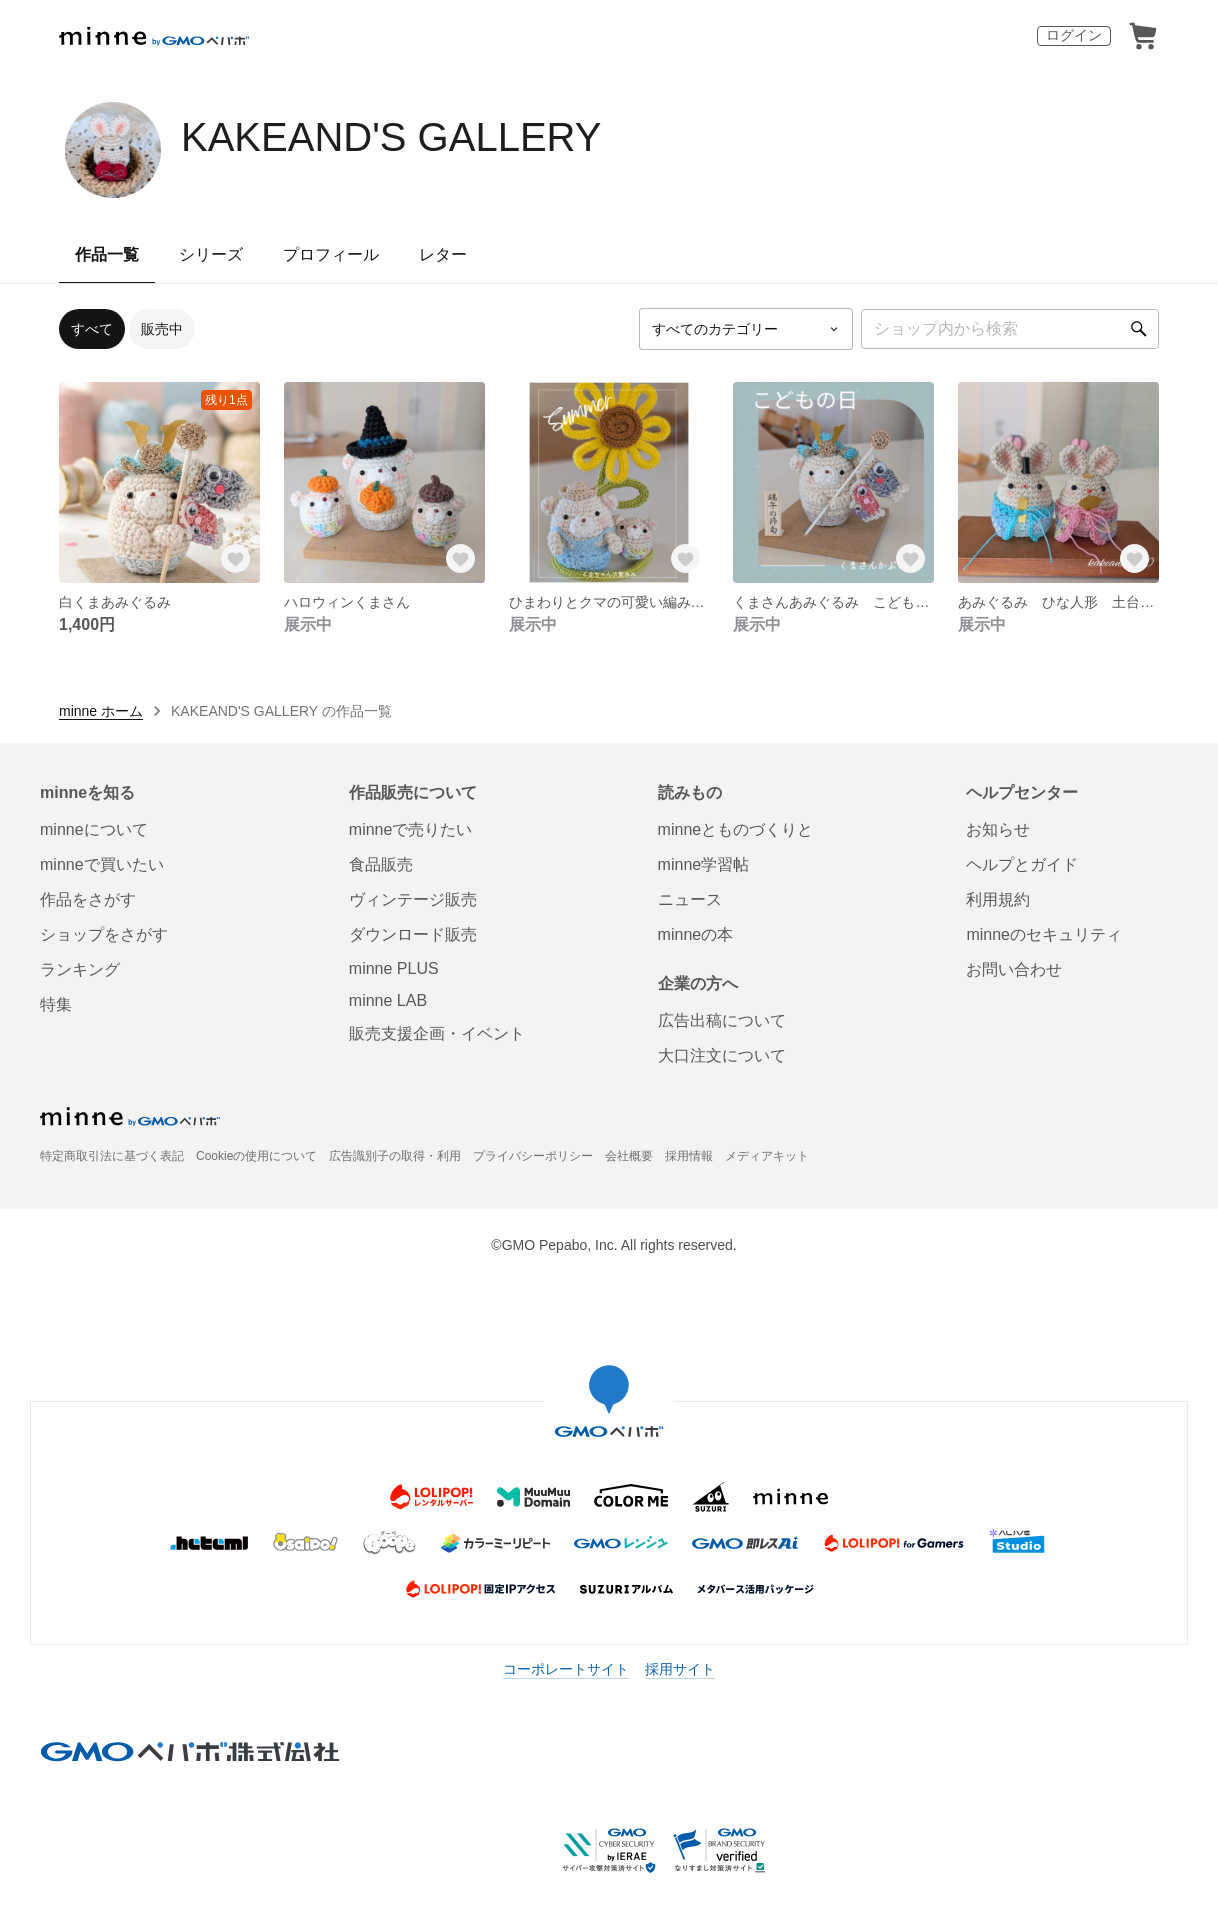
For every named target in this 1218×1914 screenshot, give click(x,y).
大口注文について (722, 1055)
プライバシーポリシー (533, 1156)
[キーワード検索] (1010, 329)
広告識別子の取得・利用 (395, 1156)
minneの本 (696, 934)
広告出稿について (722, 1020)
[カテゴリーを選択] (746, 329)
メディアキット (767, 1156)
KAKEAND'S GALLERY (391, 137)
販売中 (162, 329)
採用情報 (689, 1156)
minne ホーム (101, 711)
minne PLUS (394, 968)
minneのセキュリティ (1044, 934)
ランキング (80, 969)
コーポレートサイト (566, 1669)
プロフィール (331, 254)
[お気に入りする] (236, 559)
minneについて (94, 829)
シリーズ (211, 254)
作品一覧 (107, 254)
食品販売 (381, 864)
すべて (92, 329)
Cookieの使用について (256, 1156)
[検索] (1139, 329)
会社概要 (629, 1156)
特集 (56, 1004)
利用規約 (998, 899)
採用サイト (680, 1669)
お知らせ (998, 829)
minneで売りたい (411, 829)
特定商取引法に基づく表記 (112, 1156)
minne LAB (388, 1000)
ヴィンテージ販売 (413, 899)
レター (443, 254)
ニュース (690, 899)
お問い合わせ (1014, 969)
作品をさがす (88, 899)
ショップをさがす (104, 934)
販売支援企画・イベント (437, 1033)
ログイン (1074, 35)
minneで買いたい (102, 864)
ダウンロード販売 (413, 934)
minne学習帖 (704, 864)
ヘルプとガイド (1022, 864)
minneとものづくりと (736, 829)
